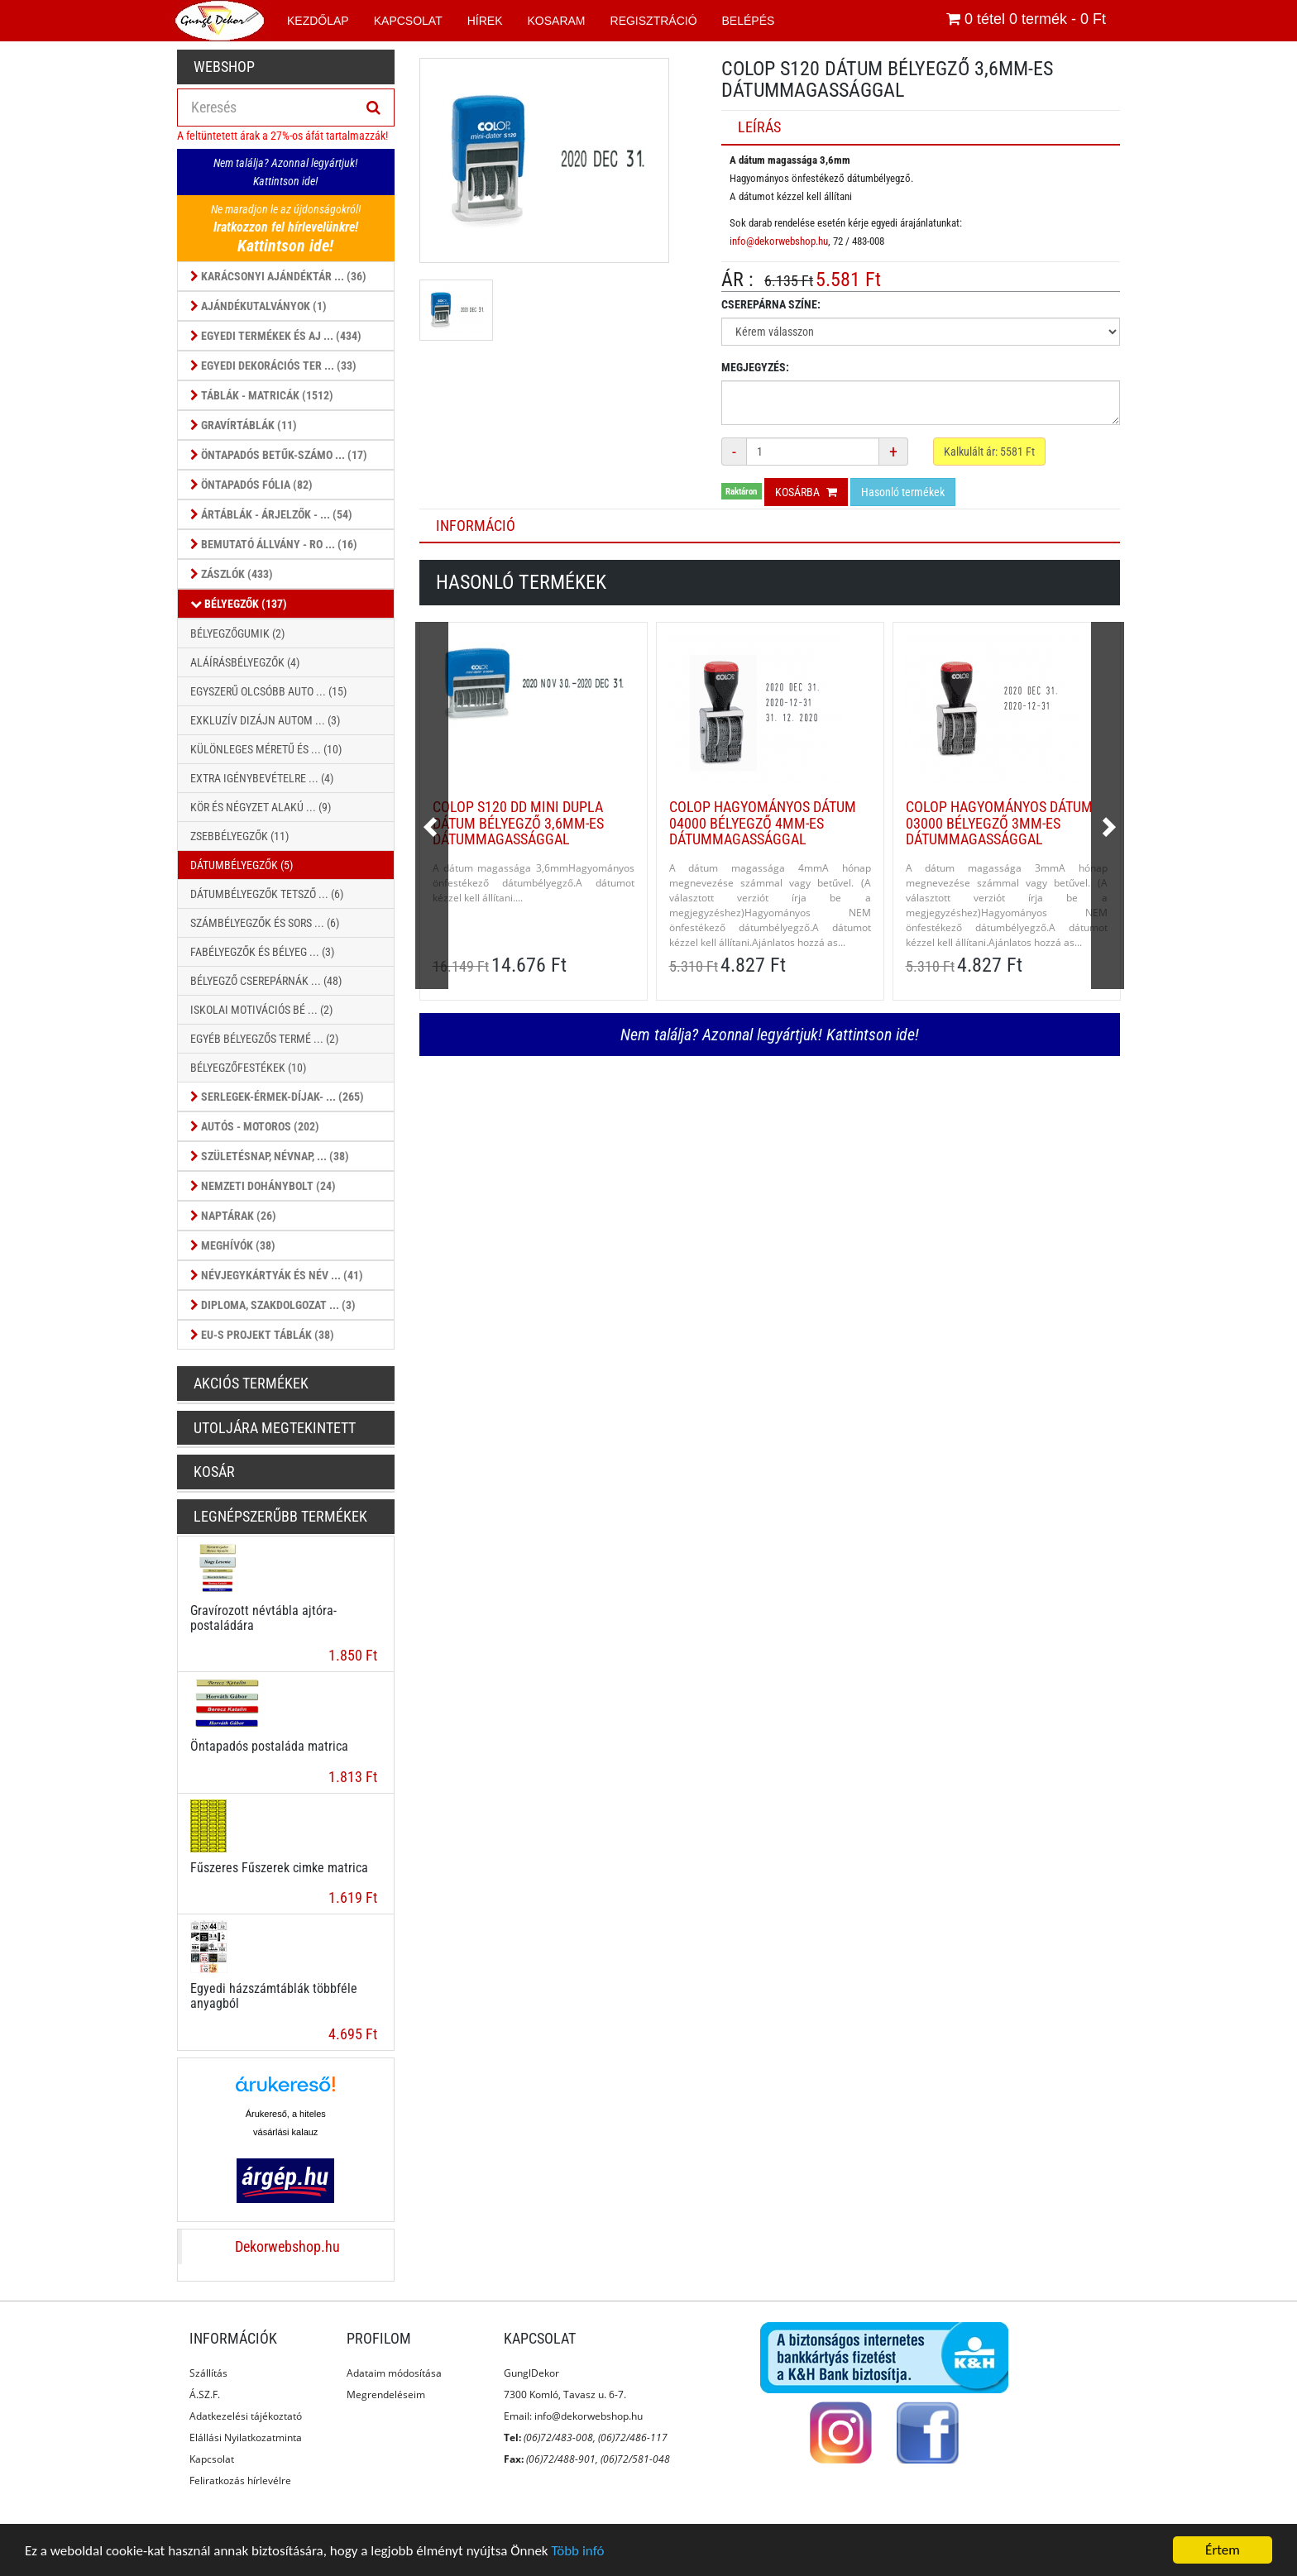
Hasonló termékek (903, 492)
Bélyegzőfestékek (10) (248, 1067)
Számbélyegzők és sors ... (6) (264, 923)
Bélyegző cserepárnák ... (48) (266, 980)
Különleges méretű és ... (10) (266, 749)
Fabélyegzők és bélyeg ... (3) (262, 951)
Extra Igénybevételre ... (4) (261, 778)
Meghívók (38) (232, 1245)
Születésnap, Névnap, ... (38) (269, 1156)
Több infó (577, 2550)
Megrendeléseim (386, 2394)
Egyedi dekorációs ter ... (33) (273, 365)
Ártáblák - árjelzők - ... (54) (271, 514)
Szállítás (208, 2373)
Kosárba (806, 492)
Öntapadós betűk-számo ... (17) (278, 455)
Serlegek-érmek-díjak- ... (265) (277, 1096)
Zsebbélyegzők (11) (239, 836)
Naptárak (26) (233, 1215)
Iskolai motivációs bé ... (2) (261, 1009)
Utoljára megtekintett (275, 1427)
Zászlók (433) (231, 574)
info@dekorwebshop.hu (779, 241)
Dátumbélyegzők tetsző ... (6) (266, 894)
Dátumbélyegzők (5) (241, 865)
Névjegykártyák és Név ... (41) (276, 1275)
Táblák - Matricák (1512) (261, 395)
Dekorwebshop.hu (287, 2247)
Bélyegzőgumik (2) (237, 633)
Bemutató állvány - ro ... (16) (273, 544)
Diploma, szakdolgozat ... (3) (273, 1305)
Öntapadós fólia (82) (251, 484)
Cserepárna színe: (771, 304)
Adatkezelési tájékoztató (245, 2416)
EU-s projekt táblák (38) (262, 1334)
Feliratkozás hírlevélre (240, 2480)
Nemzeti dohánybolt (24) (263, 1186)
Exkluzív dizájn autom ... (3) (265, 720)
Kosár (214, 1471)
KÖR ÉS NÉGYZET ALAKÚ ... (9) (260, 807)
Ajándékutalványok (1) (258, 306)
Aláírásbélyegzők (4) (244, 662)
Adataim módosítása (394, 2373)
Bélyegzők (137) (238, 603)
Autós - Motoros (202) (254, 1126)
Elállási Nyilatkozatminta (245, 2437)
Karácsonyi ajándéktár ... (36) (278, 276)
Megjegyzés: (755, 367)
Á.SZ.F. (204, 2394)
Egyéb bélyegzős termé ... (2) (264, 1038)
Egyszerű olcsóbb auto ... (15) (268, 691)
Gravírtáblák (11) (243, 425)
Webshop (224, 66)
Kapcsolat (211, 2459)
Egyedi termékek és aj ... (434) (275, 335)
